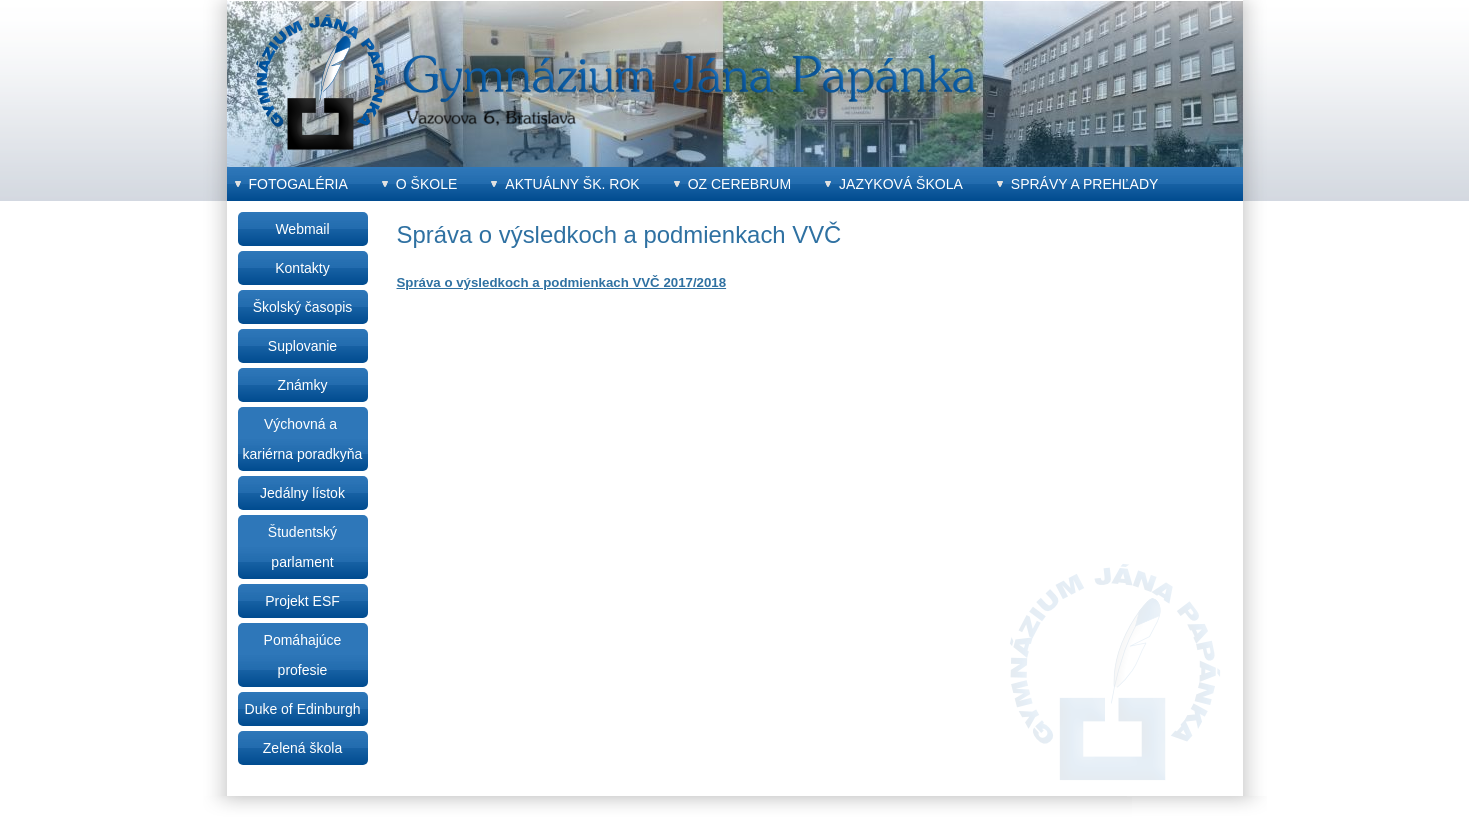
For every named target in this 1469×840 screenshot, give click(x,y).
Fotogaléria (298, 184)
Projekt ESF (302, 601)
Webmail (302, 229)
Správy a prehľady (1085, 184)
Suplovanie (302, 346)
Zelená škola (302, 748)
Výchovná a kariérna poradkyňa (303, 439)
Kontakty (302, 268)
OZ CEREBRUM (739, 184)
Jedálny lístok (302, 493)
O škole (426, 184)
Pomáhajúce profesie (303, 655)
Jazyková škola (901, 184)
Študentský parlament (302, 547)
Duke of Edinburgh (303, 709)
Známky (303, 385)
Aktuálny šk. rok (572, 184)
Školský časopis (303, 307)
